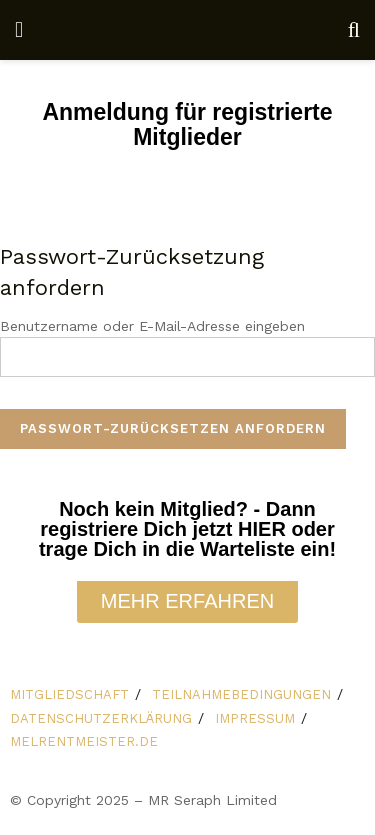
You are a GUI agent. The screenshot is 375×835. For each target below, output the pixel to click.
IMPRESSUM (255, 718)
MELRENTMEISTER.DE (84, 741)
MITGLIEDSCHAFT (69, 694)
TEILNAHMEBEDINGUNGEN (241, 694)
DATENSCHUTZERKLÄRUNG (101, 718)
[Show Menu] (19, 30)
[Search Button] (354, 30)
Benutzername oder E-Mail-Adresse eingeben (152, 326)
